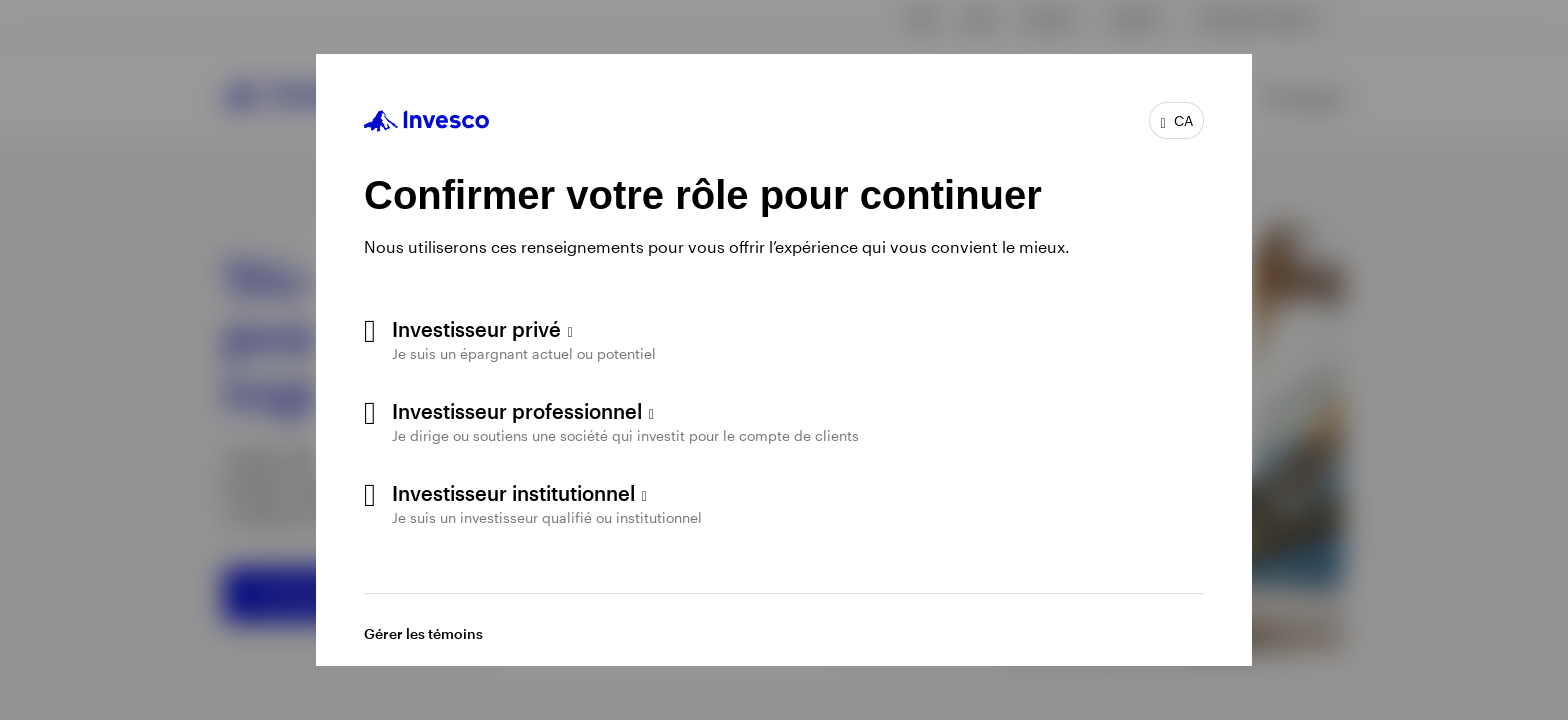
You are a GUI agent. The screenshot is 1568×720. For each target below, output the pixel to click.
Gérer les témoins (423, 633)
